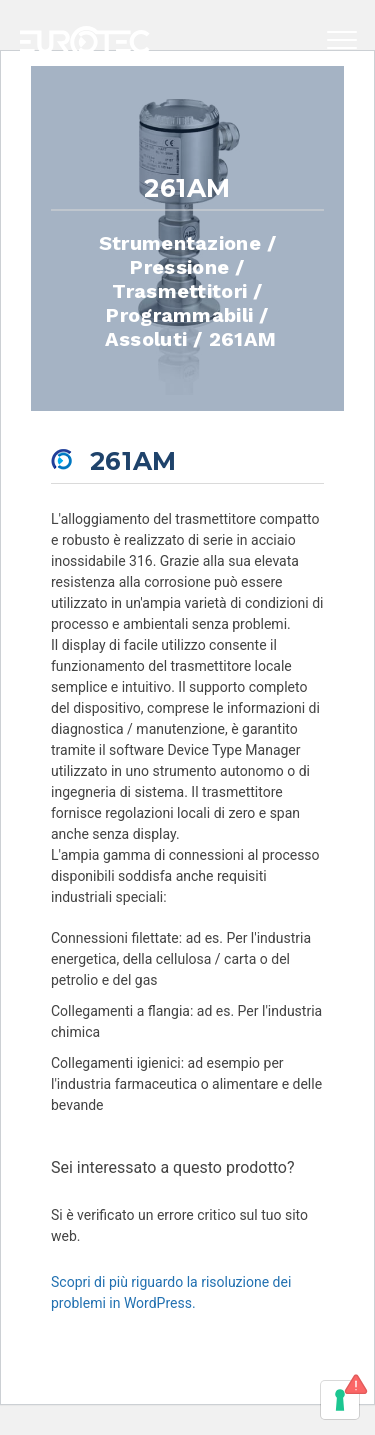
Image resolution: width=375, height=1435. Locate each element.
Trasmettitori (179, 290)
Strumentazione (180, 242)
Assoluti (146, 338)
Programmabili (179, 314)
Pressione (179, 266)
